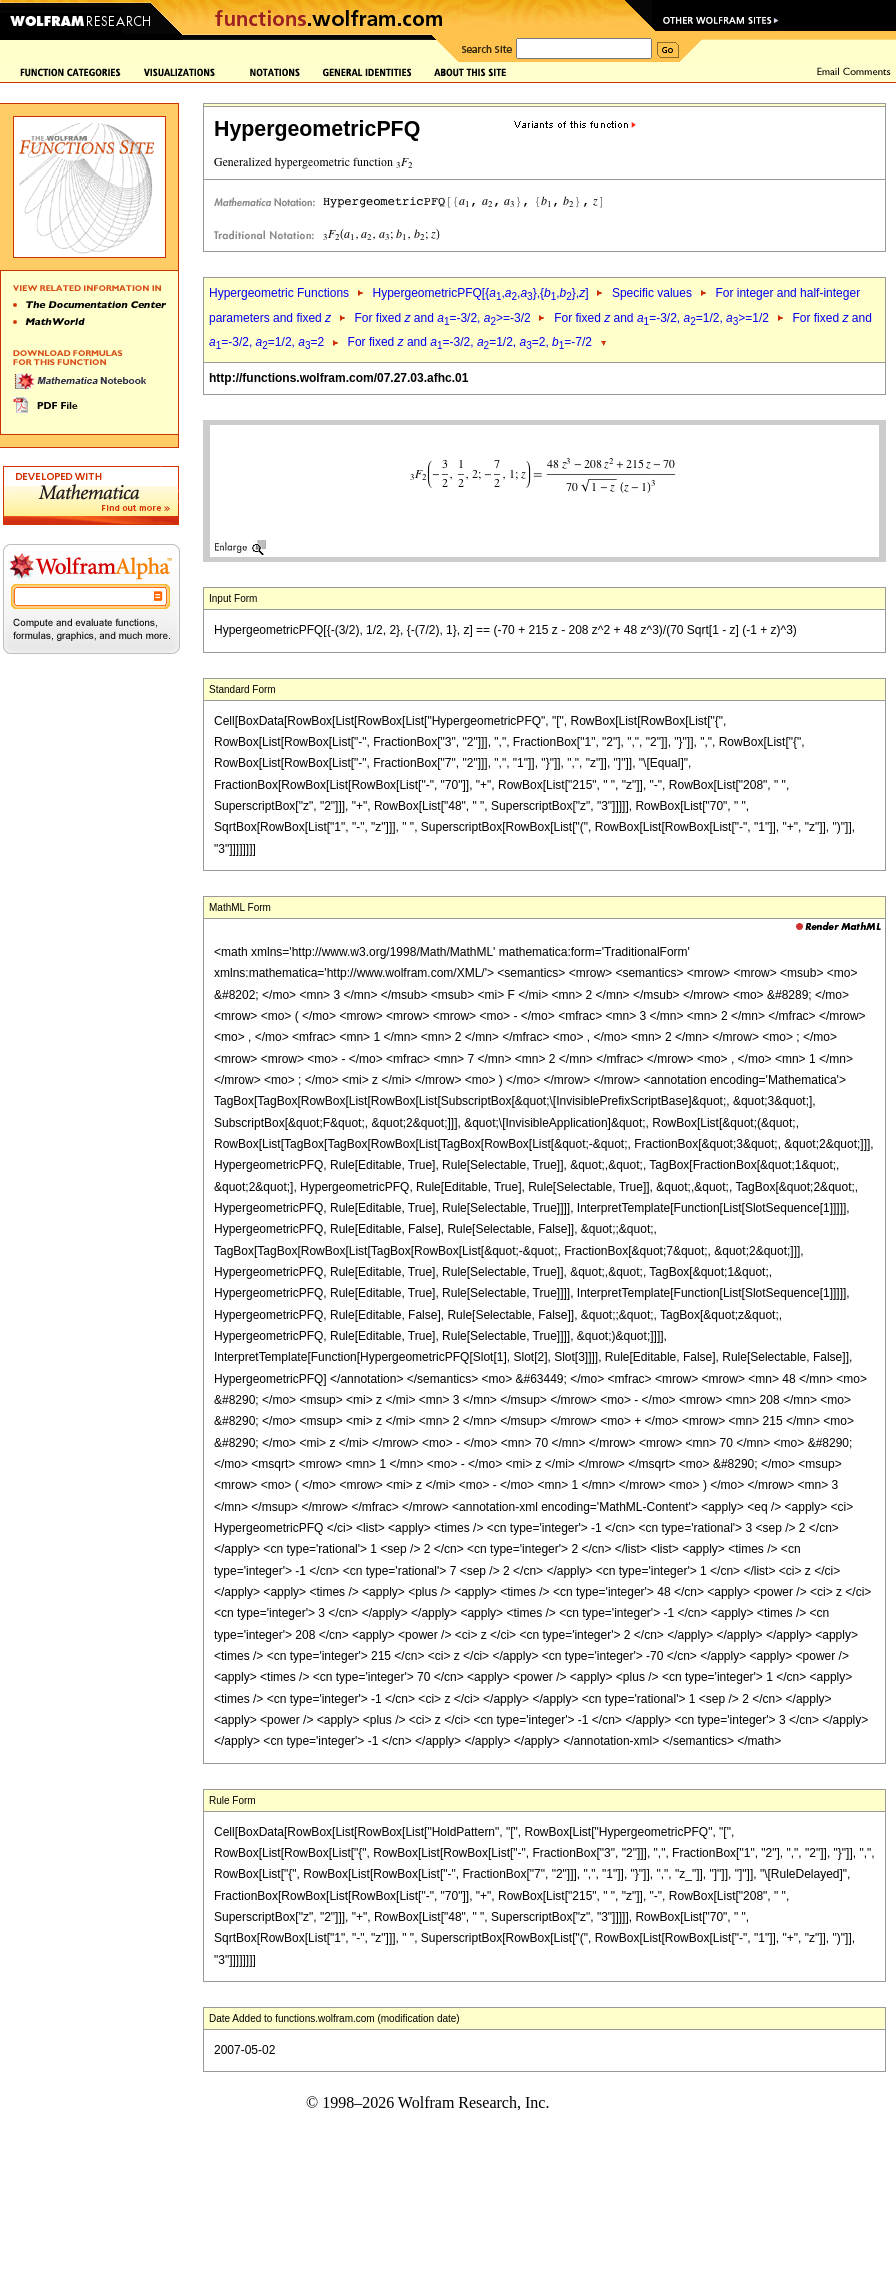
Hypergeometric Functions (279, 293)
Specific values (652, 293)
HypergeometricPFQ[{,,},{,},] (480, 293)
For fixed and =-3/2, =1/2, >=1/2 (661, 318)
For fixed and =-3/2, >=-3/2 (442, 318)
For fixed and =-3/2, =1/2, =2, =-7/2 (470, 342)
